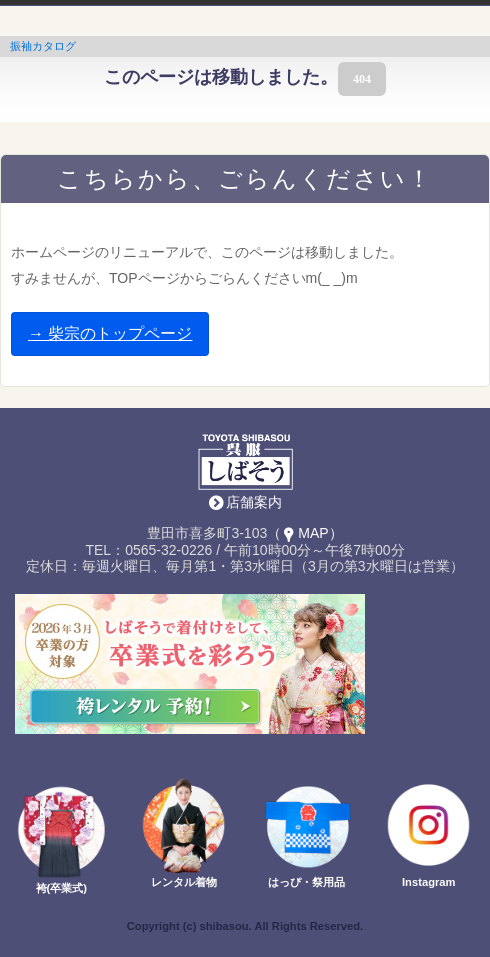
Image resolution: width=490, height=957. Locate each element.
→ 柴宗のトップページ (110, 333)
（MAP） (304, 533)
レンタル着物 (184, 882)
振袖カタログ (43, 46)
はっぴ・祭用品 (306, 882)
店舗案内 (254, 502)
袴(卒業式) (61, 888)
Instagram (428, 882)
